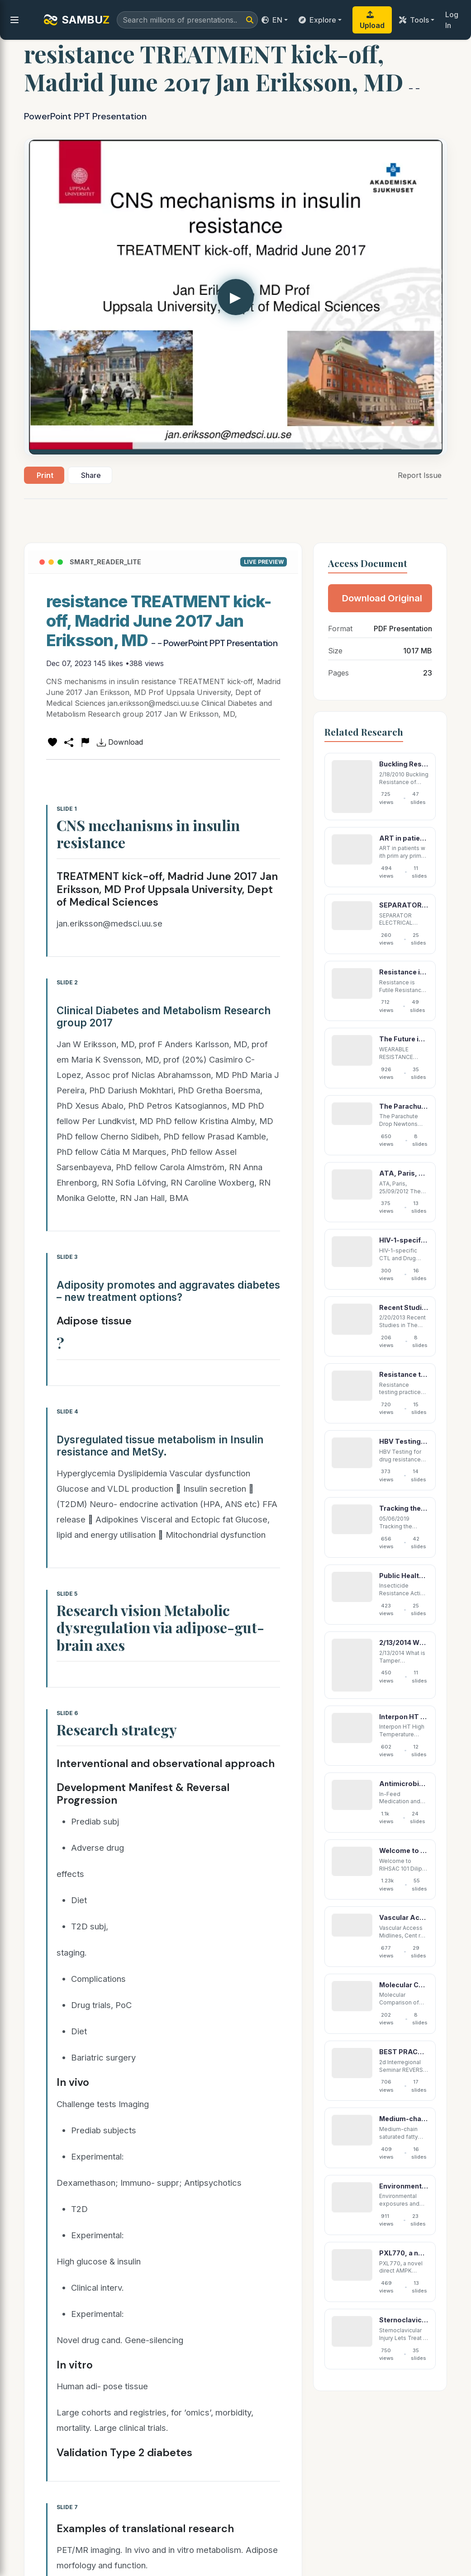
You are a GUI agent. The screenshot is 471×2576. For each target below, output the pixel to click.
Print (45, 475)
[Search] (249, 20)
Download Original (382, 598)
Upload (372, 20)
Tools (414, 19)
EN (272, 19)
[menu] (14, 19)
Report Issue (420, 475)
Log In (451, 20)
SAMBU (76, 20)
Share (91, 475)
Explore (317, 19)
